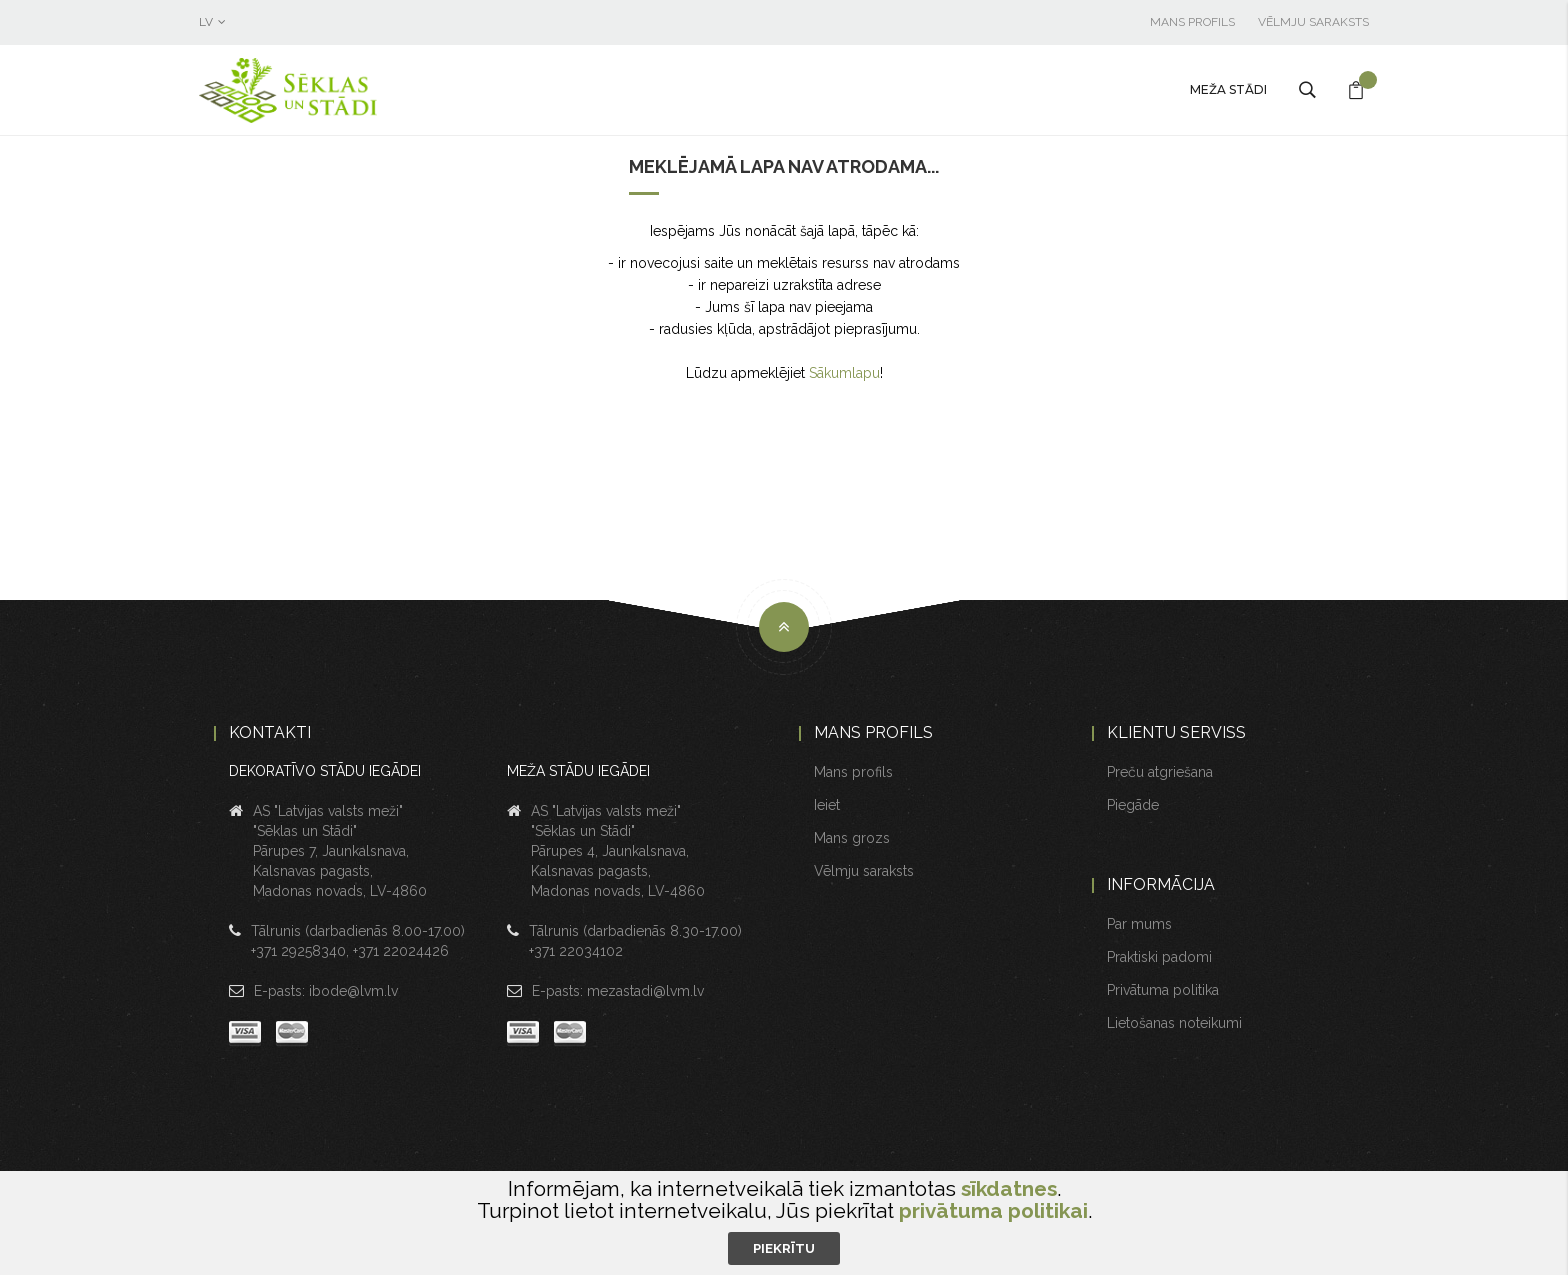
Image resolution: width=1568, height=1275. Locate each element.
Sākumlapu (844, 373)
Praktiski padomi (1159, 957)
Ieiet (827, 805)
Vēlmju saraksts (1313, 22)
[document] (784, 1221)
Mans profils (1192, 22)
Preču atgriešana (1160, 772)
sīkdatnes (1009, 1188)
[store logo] (334, 90)
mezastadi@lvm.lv (645, 991)
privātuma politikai (993, 1210)
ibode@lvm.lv (353, 991)
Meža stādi (1228, 89)
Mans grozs (852, 838)
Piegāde (1133, 805)
